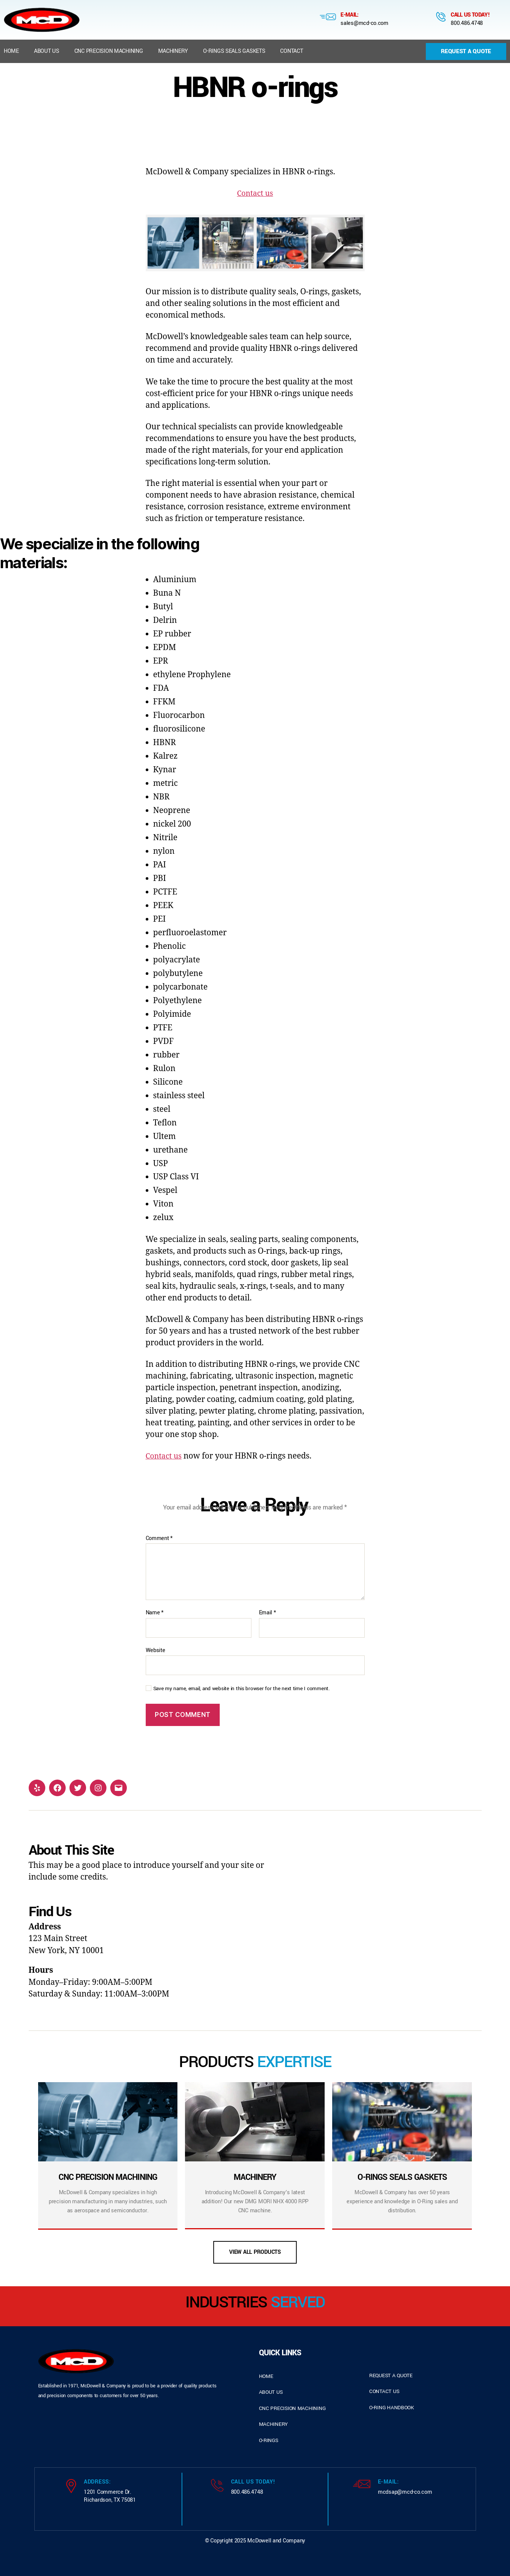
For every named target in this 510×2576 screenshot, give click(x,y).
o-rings (268, 2440)
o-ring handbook (391, 2407)
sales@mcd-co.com (364, 23)
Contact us (255, 193)
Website (155, 1650)
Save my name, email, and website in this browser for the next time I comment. (241, 1688)
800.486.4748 (467, 23)
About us (46, 51)
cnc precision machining (292, 2408)
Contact (291, 51)
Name (154, 1612)
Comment (159, 1538)
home (266, 2376)
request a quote (391, 2375)
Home (11, 51)
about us (271, 2392)
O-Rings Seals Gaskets (234, 51)
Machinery (173, 51)
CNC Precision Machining (108, 51)
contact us (384, 2391)
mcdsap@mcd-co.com (405, 2492)
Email (267, 1612)
